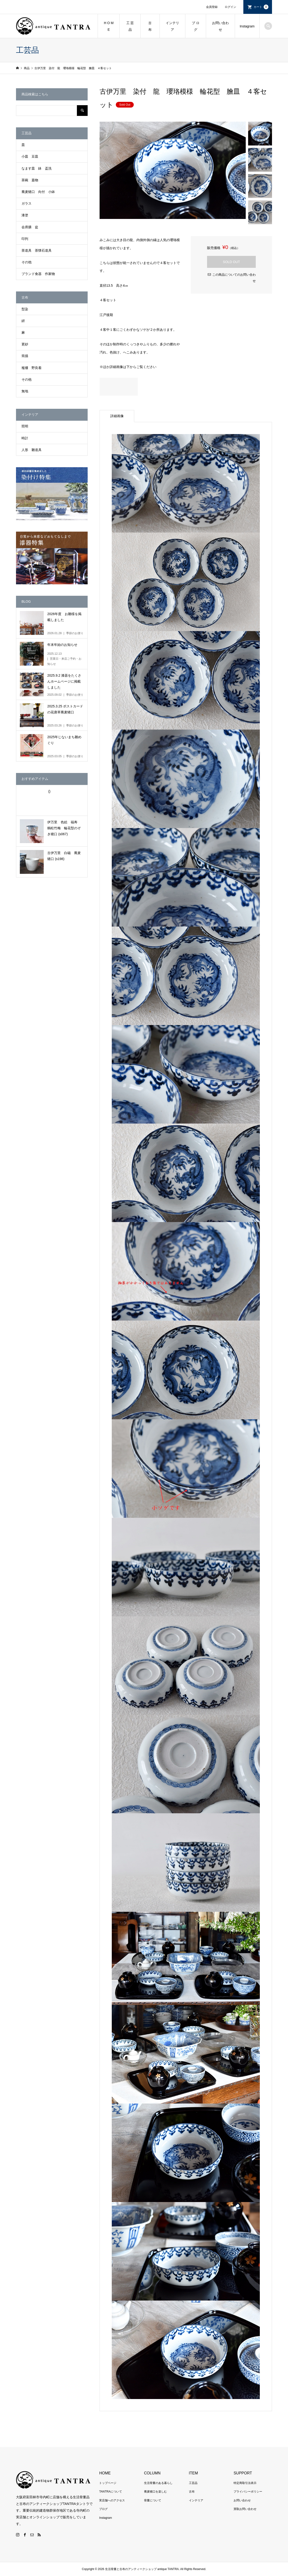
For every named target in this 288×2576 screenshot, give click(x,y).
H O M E (108, 26)
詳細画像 (117, 416)
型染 (24, 309)
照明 (24, 426)
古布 (192, 2491)
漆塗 (24, 215)
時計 (24, 438)
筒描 (24, 356)
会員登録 (212, 7)
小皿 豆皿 (29, 156)
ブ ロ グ (195, 26)
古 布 (151, 26)
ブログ (103, 2509)
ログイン (230, 7)
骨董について (152, 2500)
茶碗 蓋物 (29, 180)
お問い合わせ (220, 26)
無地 (24, 391)
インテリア (172, 26)
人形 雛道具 (31, 450)
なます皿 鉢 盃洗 (36, 168)
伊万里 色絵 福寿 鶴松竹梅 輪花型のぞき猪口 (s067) (64, 828)
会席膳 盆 (29, 227)
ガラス (26, 203)
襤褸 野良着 (31, 368)
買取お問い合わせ (245, 2509)
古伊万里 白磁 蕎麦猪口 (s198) (64, 856)
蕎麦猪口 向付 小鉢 (38, 192)
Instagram (247, 26)
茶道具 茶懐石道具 (36, 250)
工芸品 (193, 2483)
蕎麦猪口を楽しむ (155, 2491)
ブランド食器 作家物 (38, 274)
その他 (26, 262)
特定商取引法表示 (245, 2483)
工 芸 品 (130, 26)
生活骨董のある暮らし (158, 2483)
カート (261, 7)
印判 (24, 239)
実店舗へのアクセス (112, 2500)
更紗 (24, 344)
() (48, 791)
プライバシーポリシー (248, 2491)
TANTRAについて (110, 2491)
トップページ (107, 2483)
